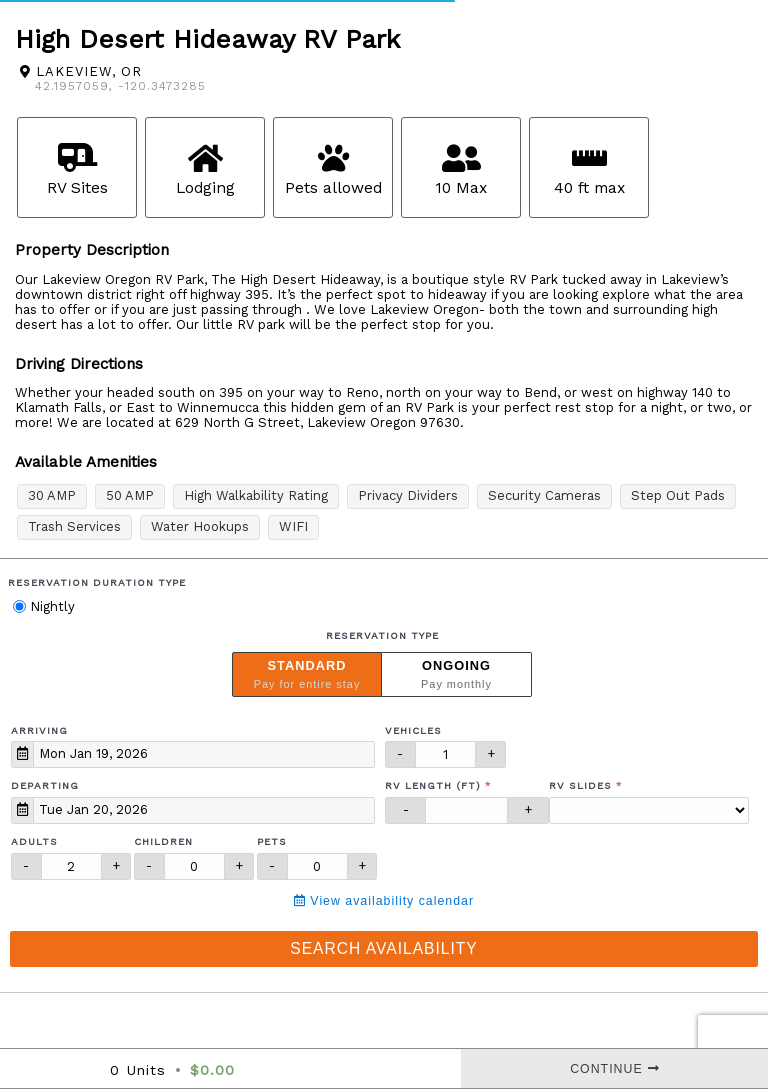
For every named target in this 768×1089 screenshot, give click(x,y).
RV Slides (580, 785)
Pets (272, 841)
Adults (34, 841)
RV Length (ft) (433, 785)
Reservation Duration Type (97, 582)
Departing (45, 785)
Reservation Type (382, 635)
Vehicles (413, 730)
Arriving (39, 730)
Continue (614, 1069)
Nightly (44, 606)
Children (163, 841)
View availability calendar (384, 901)
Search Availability (383, 948)
